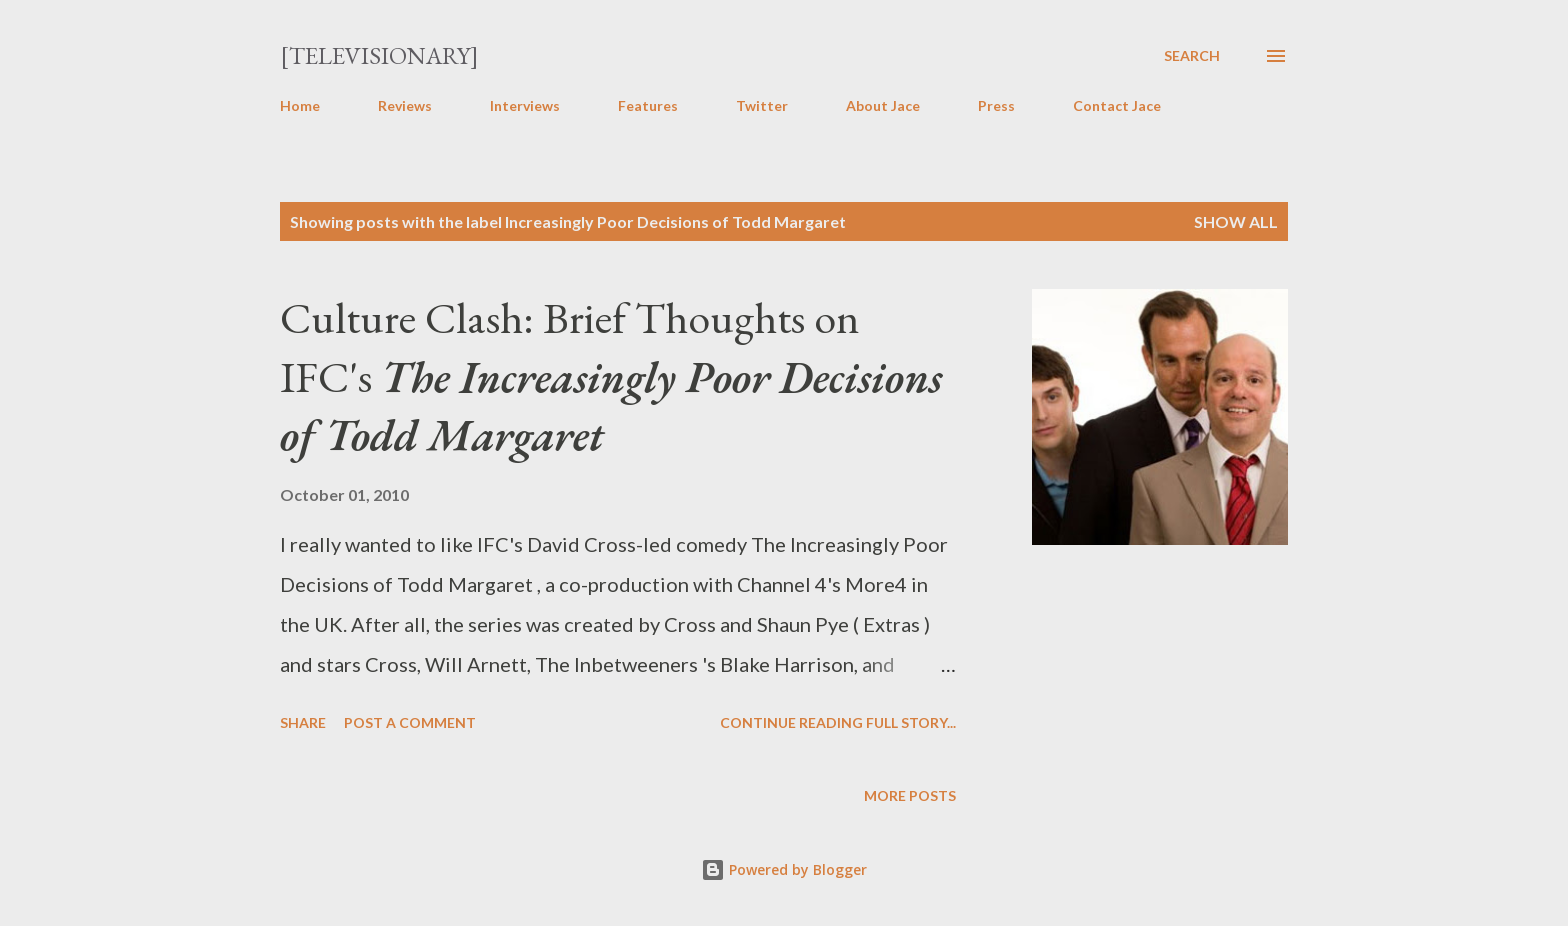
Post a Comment (410, 722)
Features (648, 105)
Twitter (762, 105)
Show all (1236, 221)
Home (300, 105)
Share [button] (303, 722)
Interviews (525, 105)
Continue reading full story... (838, 722)
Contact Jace (1117, 105)
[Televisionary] (379, 55)
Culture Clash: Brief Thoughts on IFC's (611, 376)
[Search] (1192, 56)
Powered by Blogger (784, 869)
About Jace (883, 105)
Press (996, 105)
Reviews (405, 105)
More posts (910, 795)
